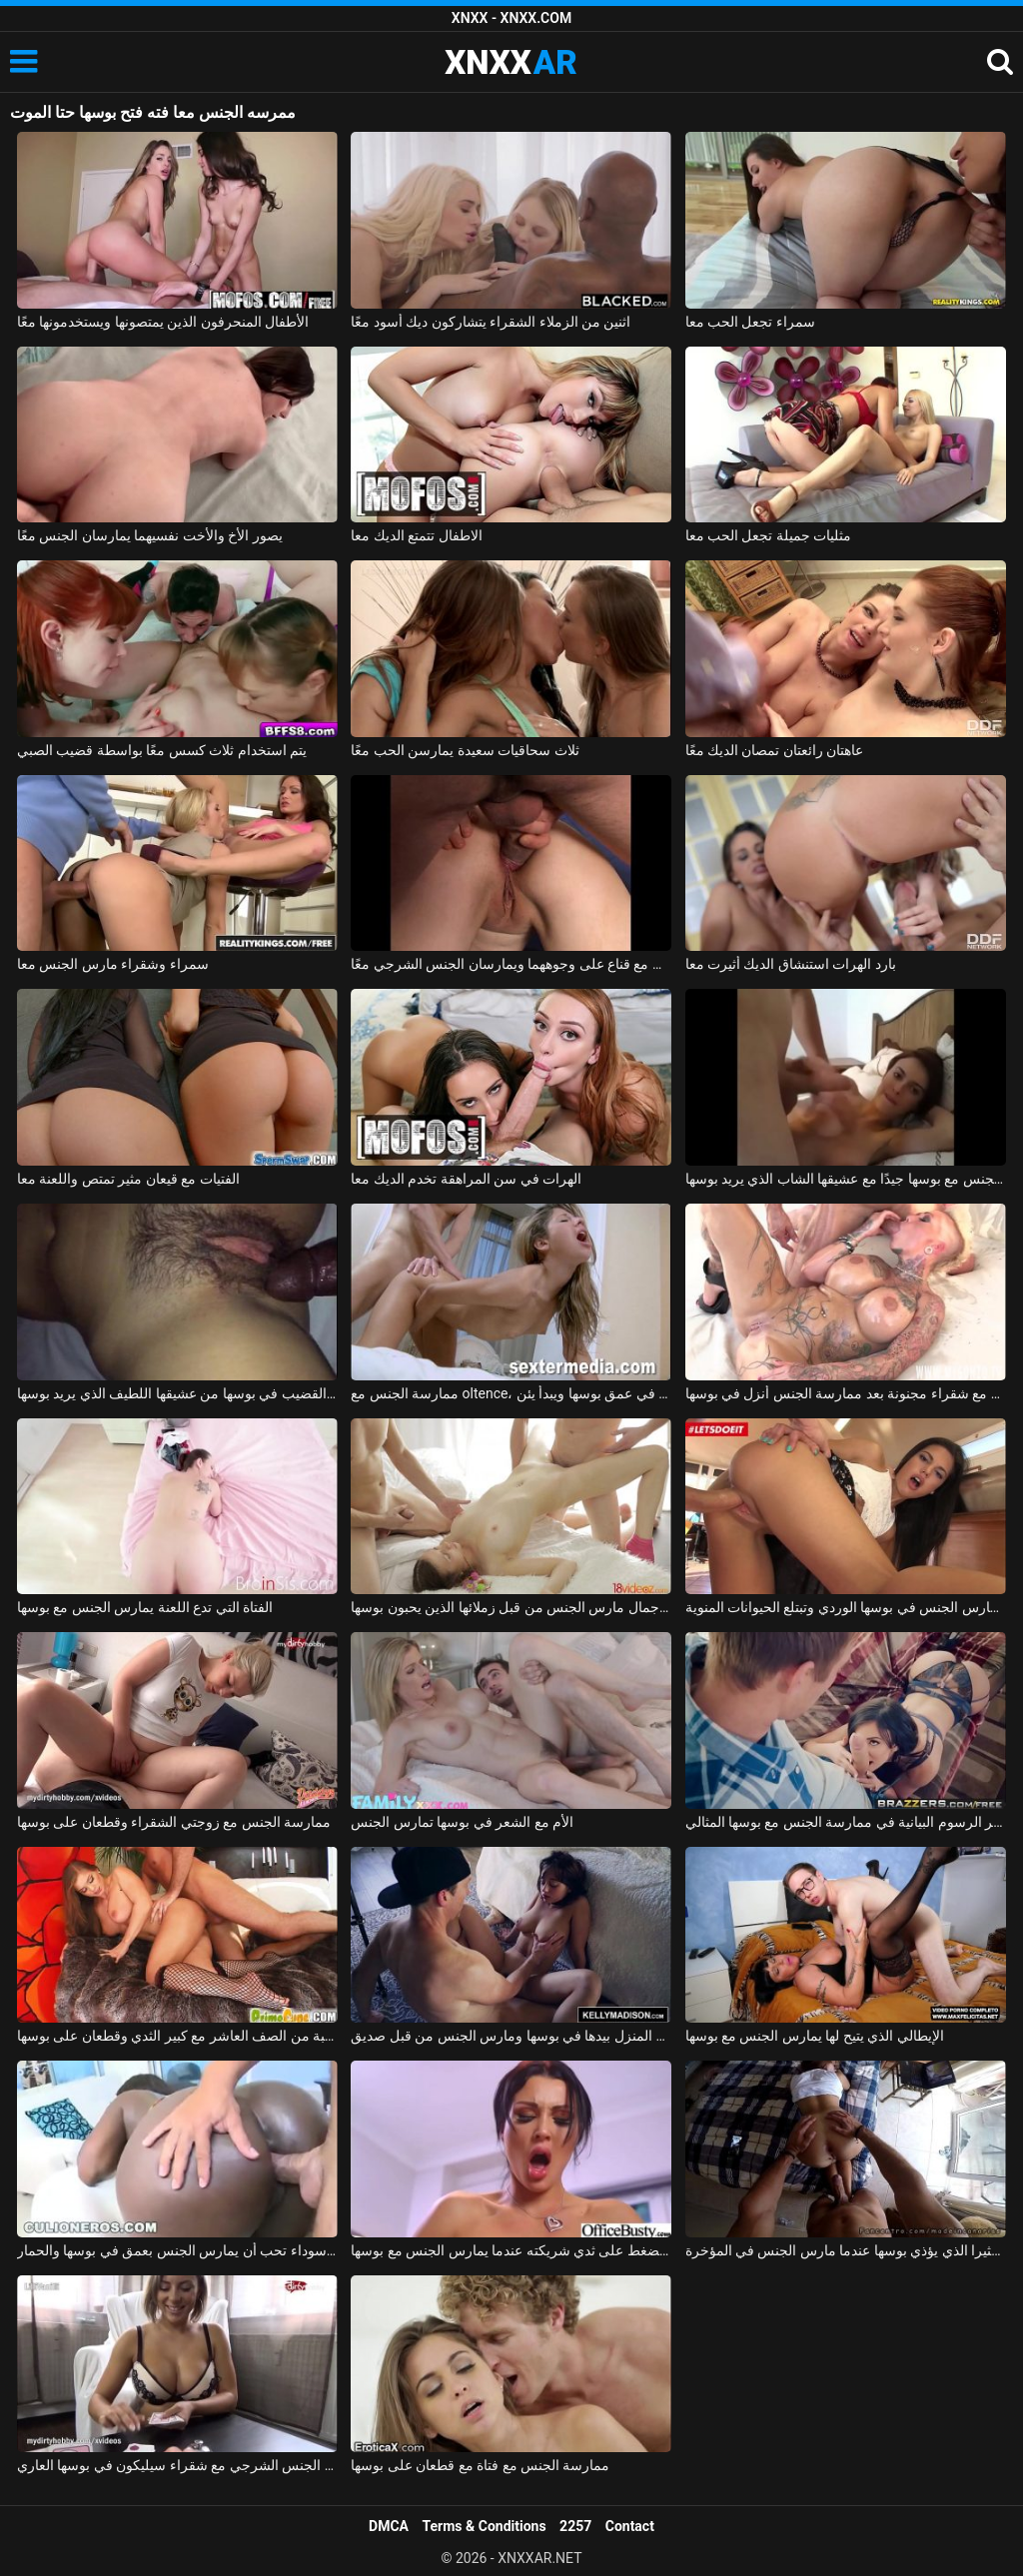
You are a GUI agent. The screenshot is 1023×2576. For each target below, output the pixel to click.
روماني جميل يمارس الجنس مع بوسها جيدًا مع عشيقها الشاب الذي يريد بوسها (845, 1179)
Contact (629, 2526)
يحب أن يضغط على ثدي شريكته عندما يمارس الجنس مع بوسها (511, 2250)
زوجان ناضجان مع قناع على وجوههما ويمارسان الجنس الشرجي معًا (511, 964)
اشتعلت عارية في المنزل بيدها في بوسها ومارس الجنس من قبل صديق (511, 2036)
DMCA (389, 2526)
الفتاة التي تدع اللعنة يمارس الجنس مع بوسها (145, 1607)
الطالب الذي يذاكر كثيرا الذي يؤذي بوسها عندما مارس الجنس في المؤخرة (845, 2250)
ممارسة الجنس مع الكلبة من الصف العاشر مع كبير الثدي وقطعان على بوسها (177, 2036)
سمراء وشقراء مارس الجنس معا (113, 964)
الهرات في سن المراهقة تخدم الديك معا (466, 1179)
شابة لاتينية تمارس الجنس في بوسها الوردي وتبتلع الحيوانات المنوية (845, 1607)
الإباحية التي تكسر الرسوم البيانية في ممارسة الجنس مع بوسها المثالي (845, 1822)
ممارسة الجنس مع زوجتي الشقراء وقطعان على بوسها (174, 1822)
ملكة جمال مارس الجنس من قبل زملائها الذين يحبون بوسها (511, 1607)
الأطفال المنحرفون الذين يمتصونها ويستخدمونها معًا (163, 322)
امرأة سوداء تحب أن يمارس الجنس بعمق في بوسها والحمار (177, 2250)
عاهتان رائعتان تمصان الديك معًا (774, 750)
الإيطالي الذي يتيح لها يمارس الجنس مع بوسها (814, 2036)
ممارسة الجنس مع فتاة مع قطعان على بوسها (480, 2465)
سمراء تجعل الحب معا (750, 322)
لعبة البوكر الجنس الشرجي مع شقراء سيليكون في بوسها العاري (177, 2465)
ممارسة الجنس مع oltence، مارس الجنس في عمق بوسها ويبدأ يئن (511, 1393)
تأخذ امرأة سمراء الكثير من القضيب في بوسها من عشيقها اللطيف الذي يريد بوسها (177, 1393)
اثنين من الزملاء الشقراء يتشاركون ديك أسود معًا (490, 322)
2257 (575, 2526)
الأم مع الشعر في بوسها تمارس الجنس (462, 1822)
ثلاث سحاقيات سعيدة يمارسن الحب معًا (464, 750)
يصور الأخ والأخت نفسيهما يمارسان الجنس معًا (150, 535)
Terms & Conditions (484, 2526)
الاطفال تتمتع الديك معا (416, 535)
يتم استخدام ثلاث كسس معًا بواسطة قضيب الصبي (162, 750)
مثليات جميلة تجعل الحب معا (768, 535)
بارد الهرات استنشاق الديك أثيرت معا (790, 964)
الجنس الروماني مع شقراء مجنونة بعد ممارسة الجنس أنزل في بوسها (845, 1393)
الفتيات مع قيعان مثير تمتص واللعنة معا (128, 1179)
